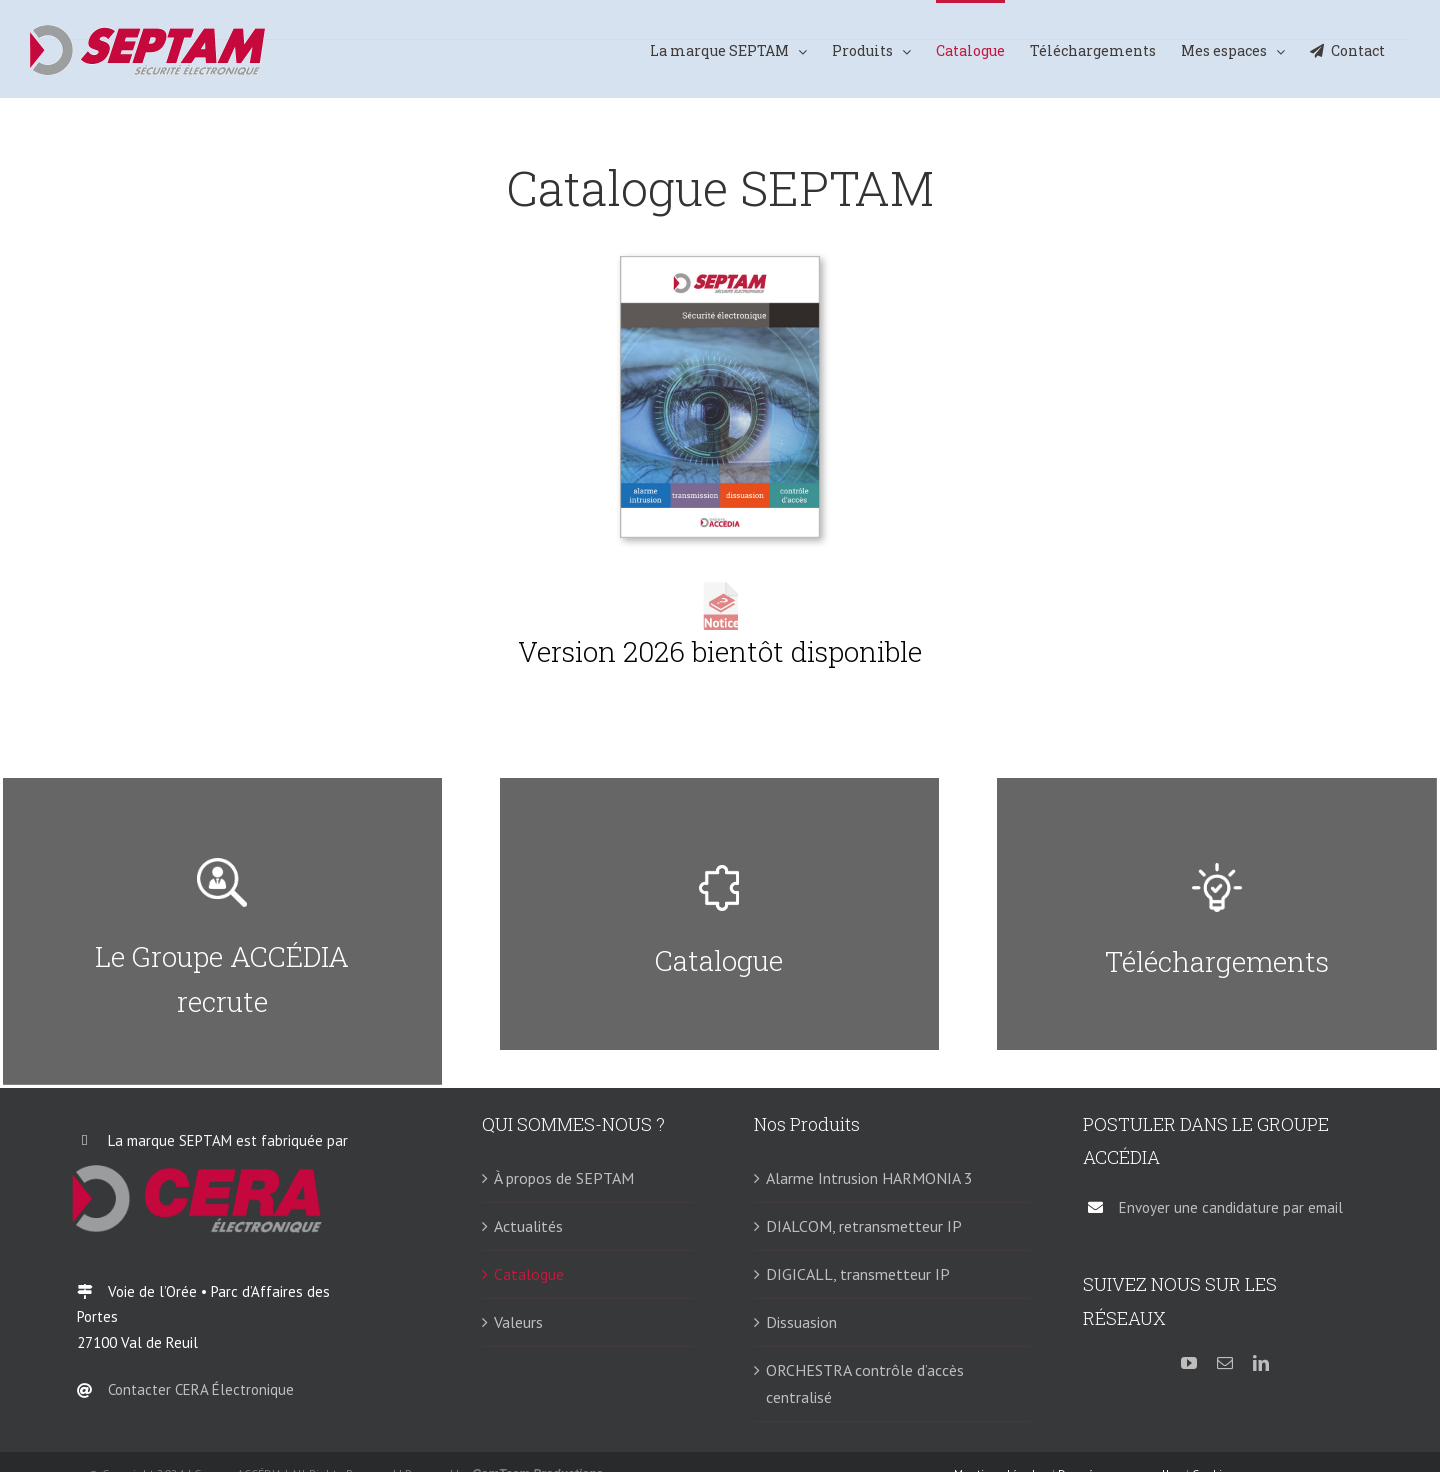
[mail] (1225, 1363)
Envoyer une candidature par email (1231, 1207)
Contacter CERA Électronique (201, 1389)
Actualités (528, 1226)
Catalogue (529, 1274)
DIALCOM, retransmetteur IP (864, 1226)
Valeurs (518, 1322)
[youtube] (1189, 1363)
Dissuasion (801, 1322)
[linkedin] (1261, 1363)
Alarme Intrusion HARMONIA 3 (869, 1178)
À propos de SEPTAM (564, 1178)
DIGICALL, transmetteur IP (858, 1274)
